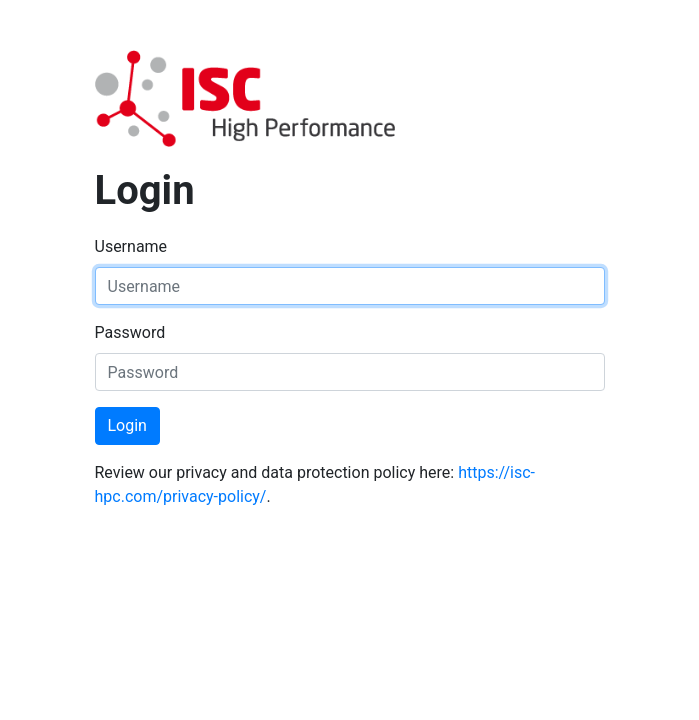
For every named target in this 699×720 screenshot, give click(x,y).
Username (131, 246)
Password (130, 332)
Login (127, 425)
